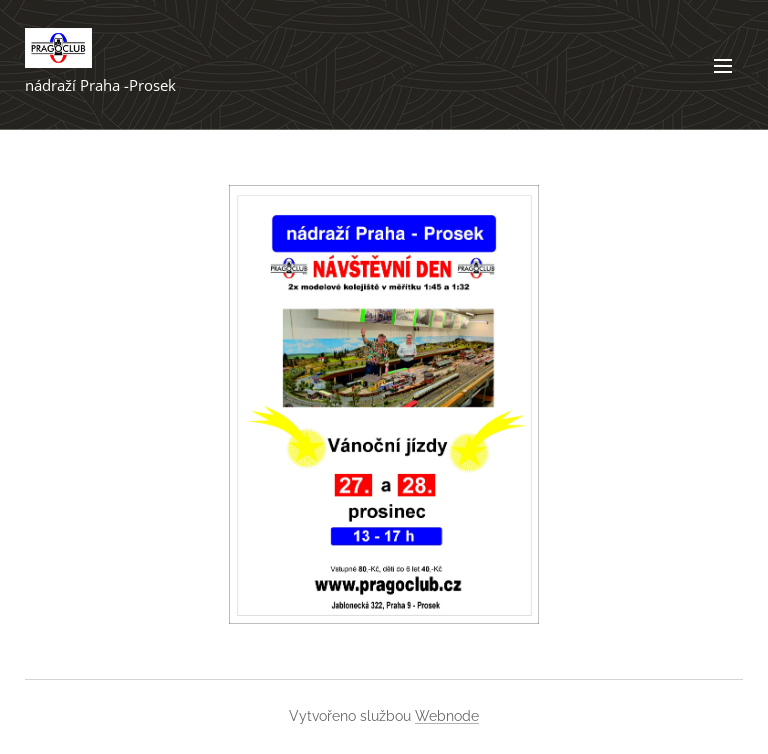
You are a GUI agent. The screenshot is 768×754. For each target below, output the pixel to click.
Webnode (447, 716)
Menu (723, 66)
